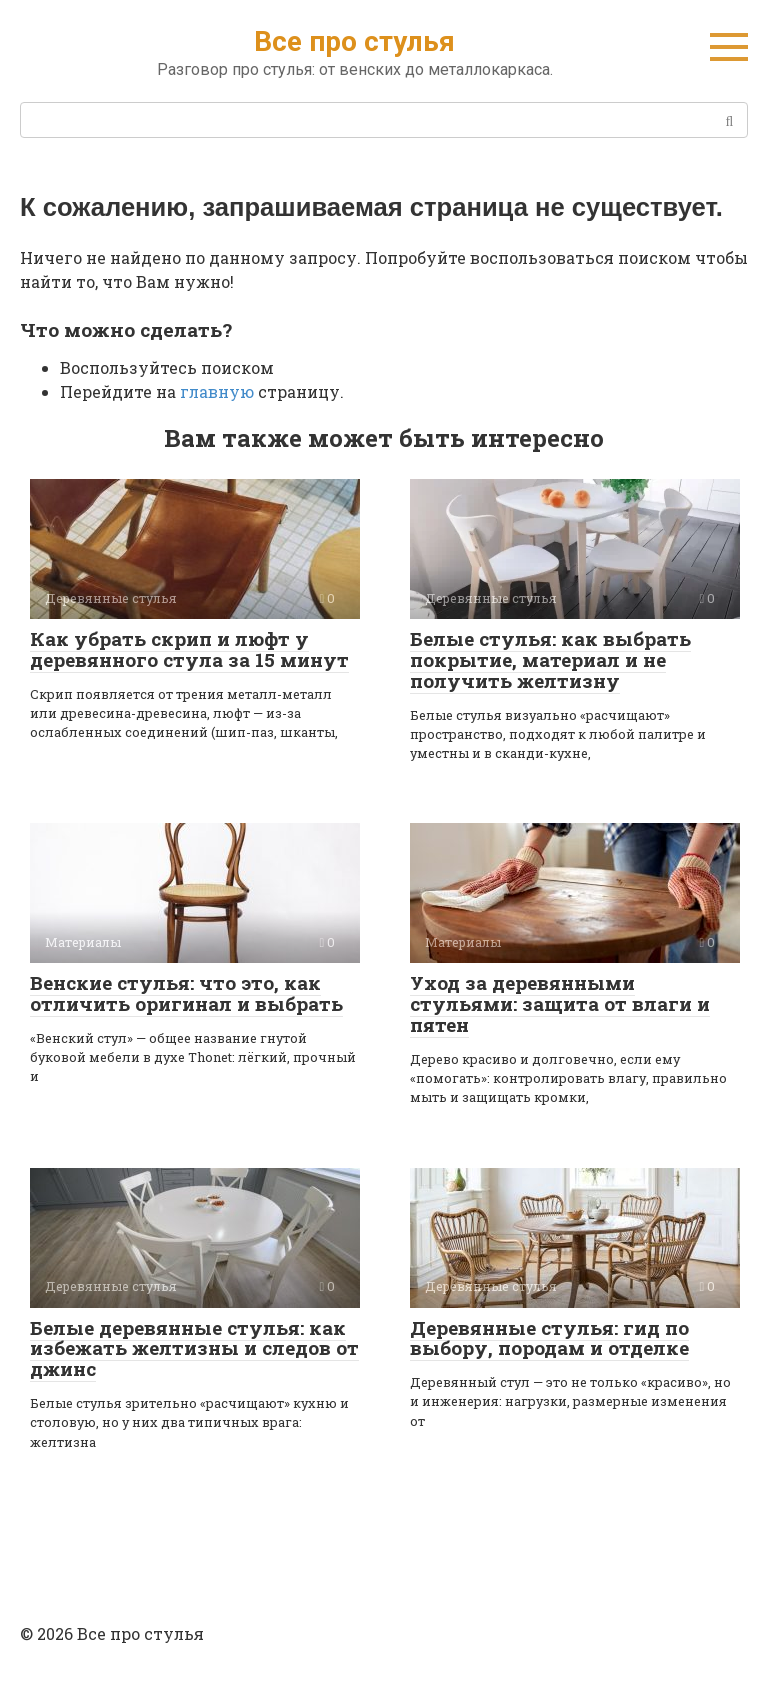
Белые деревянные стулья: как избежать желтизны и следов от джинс (194, 1348)
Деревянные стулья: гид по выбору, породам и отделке (549, 1338)
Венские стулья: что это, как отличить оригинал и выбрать (186, 993)
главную (217, 391)
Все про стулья (354, 41)
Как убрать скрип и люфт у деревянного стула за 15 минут (189, 649)
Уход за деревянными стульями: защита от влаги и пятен (560, 1003)
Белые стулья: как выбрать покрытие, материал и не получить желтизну (550, 659)
